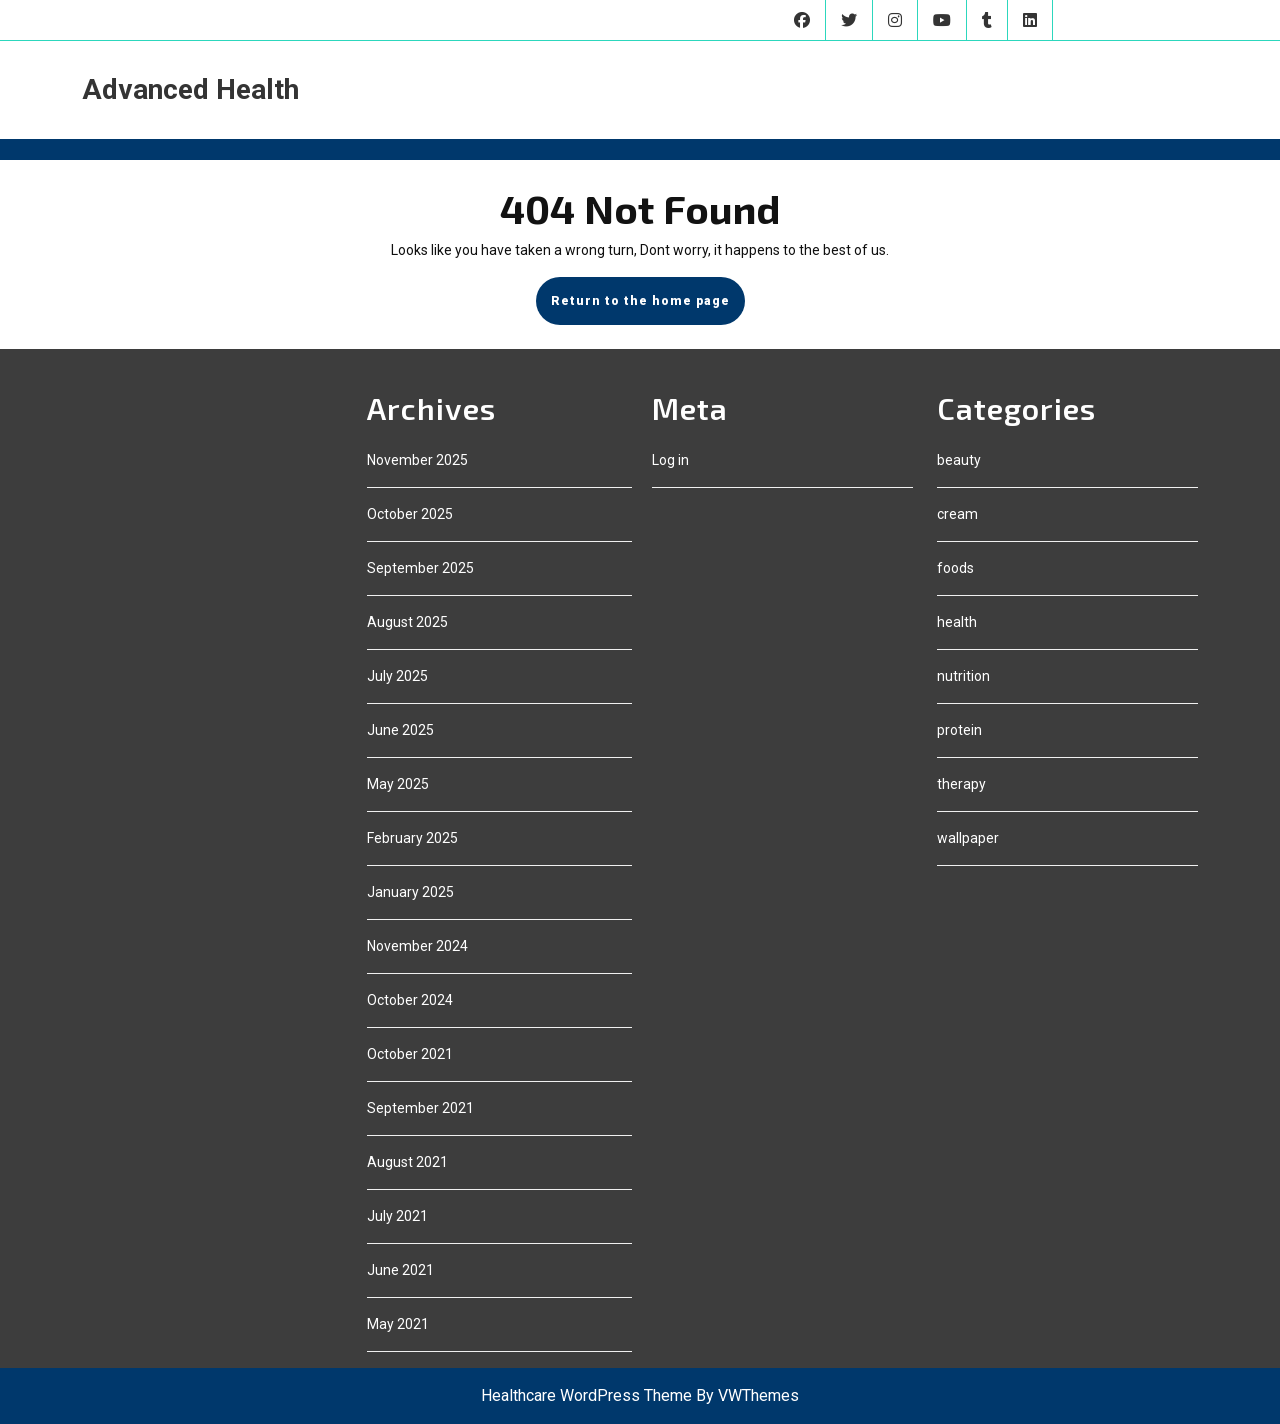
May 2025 (398, 784)
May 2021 (398, 1324)
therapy (961, 784)
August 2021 (407, 1162)
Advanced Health (190, 89)
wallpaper (968, 838)
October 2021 (410, 1054)
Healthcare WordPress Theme (586, 1395)
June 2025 (400, 730)
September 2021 (420, 1108)
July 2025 (397, 676)
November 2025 (417, 460)
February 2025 (412, 838)
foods (955, 568)
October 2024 (410, 1000)
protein (959, 730)
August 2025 (407, 622)
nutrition (963, 676)
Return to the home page (648, 308)
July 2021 (397, 1216)
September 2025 (420, 568)
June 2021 (400, 1270)
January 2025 (410, 892)
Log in (670, 460)
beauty (959, 460)
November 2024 (417, 946)
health (957, 622)
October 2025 (410, 514)
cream (957, 514)
